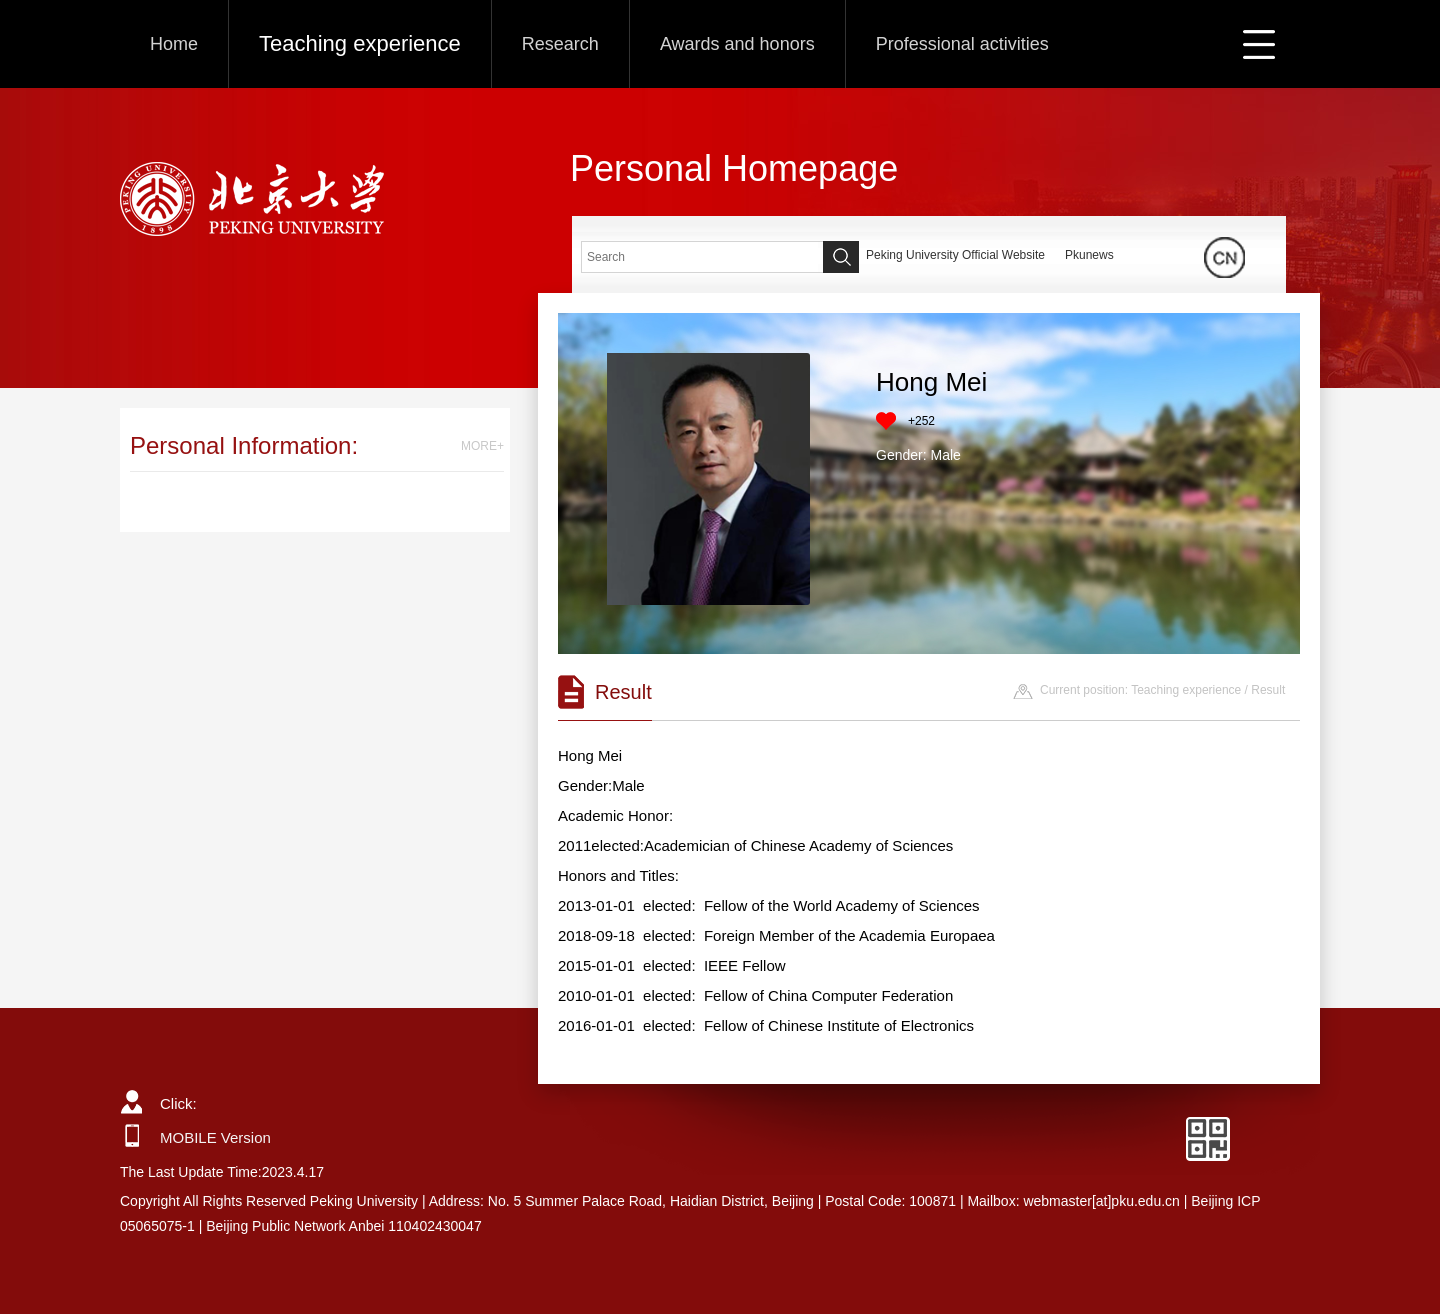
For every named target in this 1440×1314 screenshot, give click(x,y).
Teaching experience (360, 43)
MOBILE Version (215, 1137)
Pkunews (1089, 255)
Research (560, 44)
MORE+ (482, 446)
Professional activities (962, 44)
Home (174, 44)
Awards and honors (737, 44)
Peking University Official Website (955, 255)
